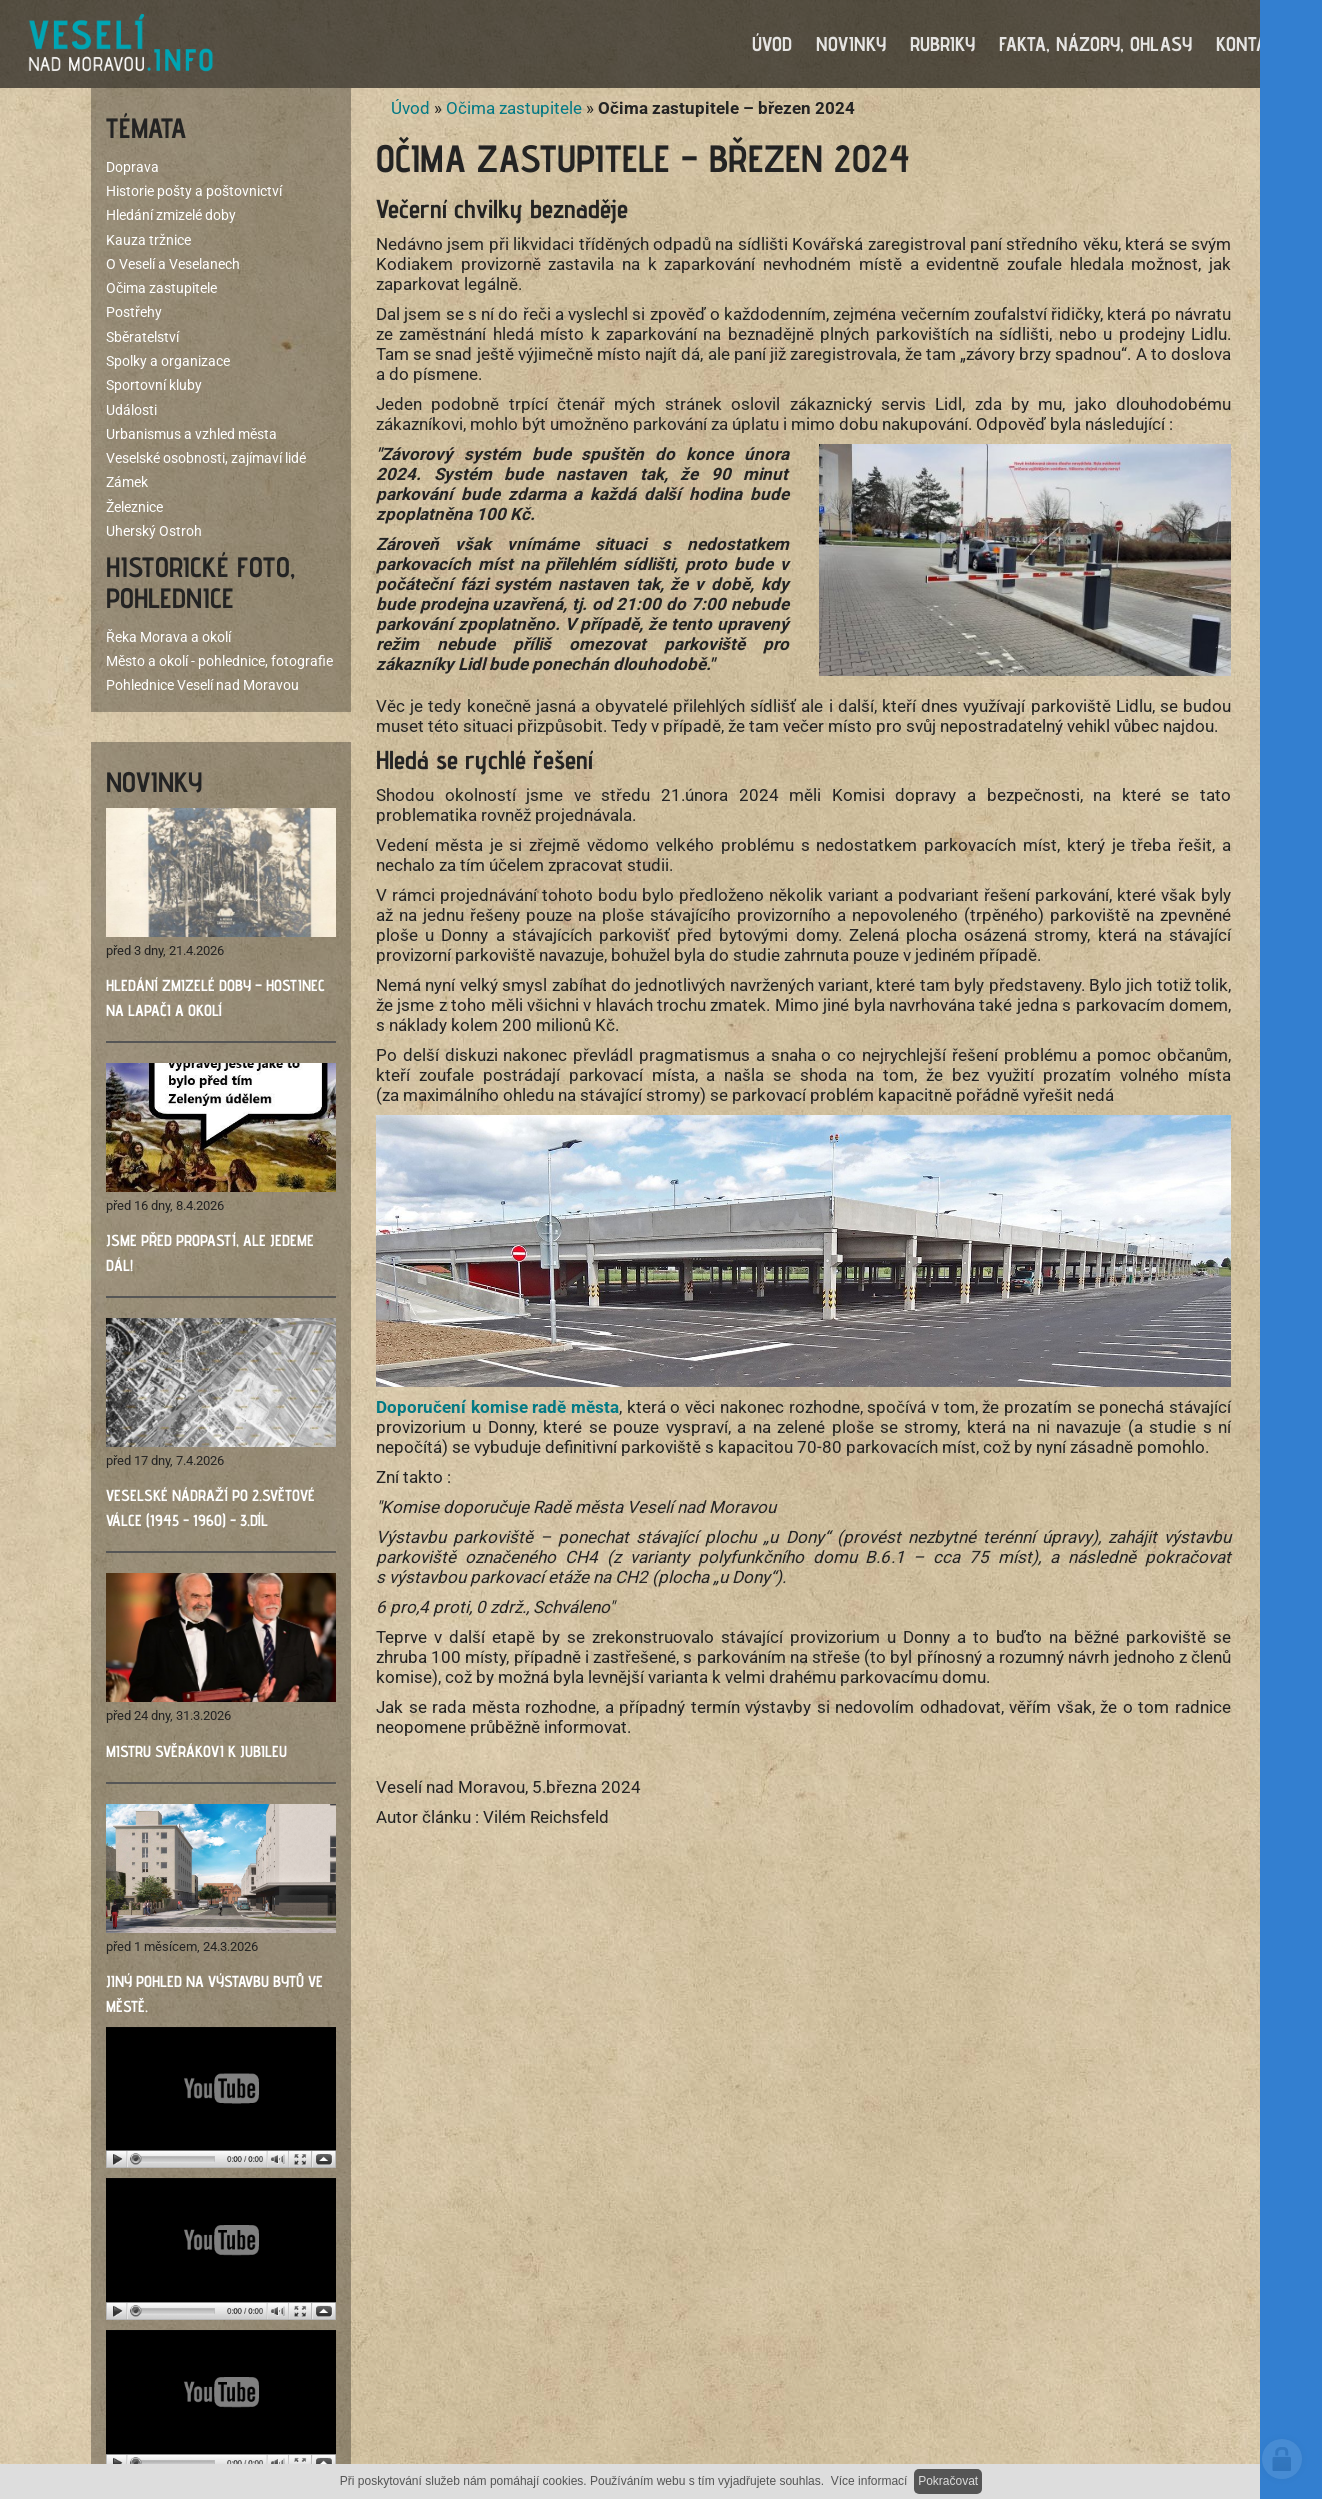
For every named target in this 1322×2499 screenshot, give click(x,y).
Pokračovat (948, 2481)
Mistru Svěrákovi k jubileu (196, 1753)
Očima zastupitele (514, 110)
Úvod (410, 110)
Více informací (869, 2481)
